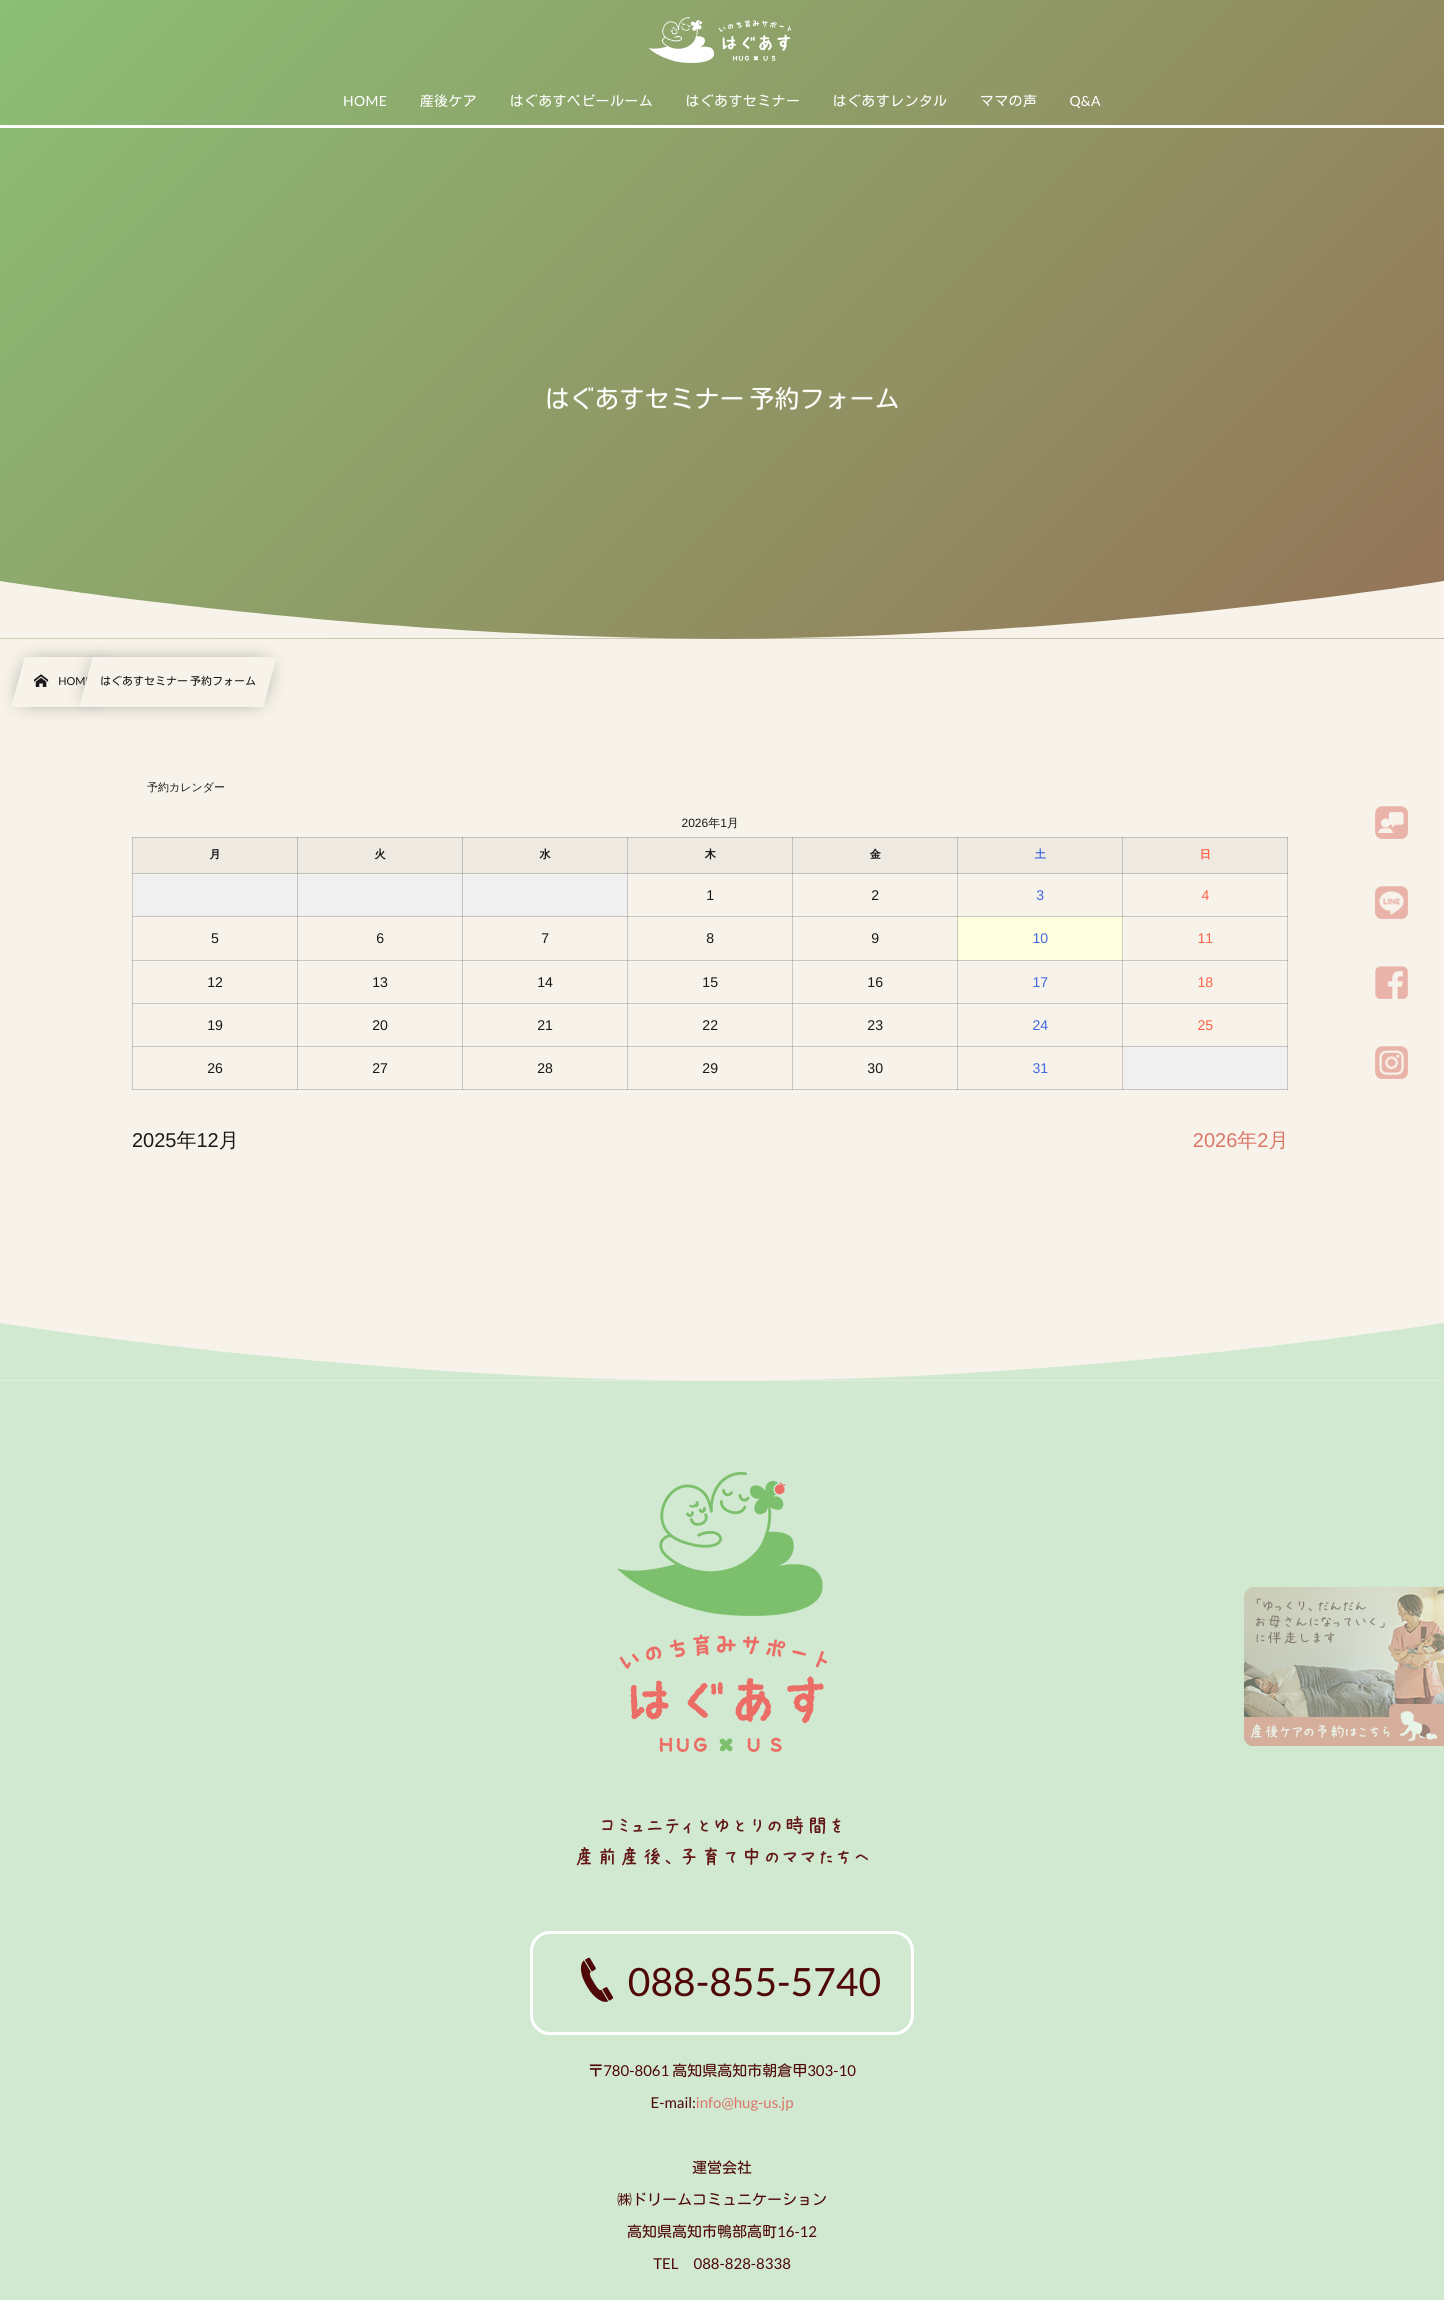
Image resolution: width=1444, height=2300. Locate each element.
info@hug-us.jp (745, 2103)
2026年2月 (1241, 1141)
